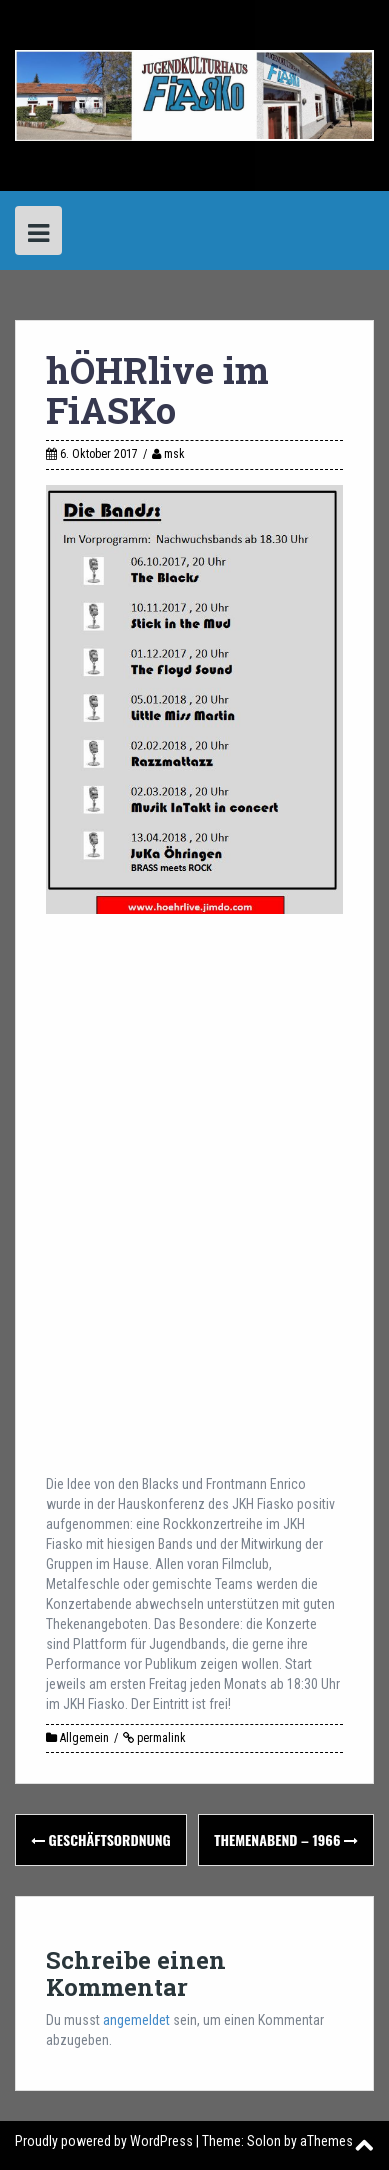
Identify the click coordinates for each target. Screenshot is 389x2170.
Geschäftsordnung (101, 1839)
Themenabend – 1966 (286, 1839)
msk (174, 454)
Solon (264, 2141)
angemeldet (136, 2020)
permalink (160, 1738)
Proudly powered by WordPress (104, 2141)
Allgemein (84, 1738)
